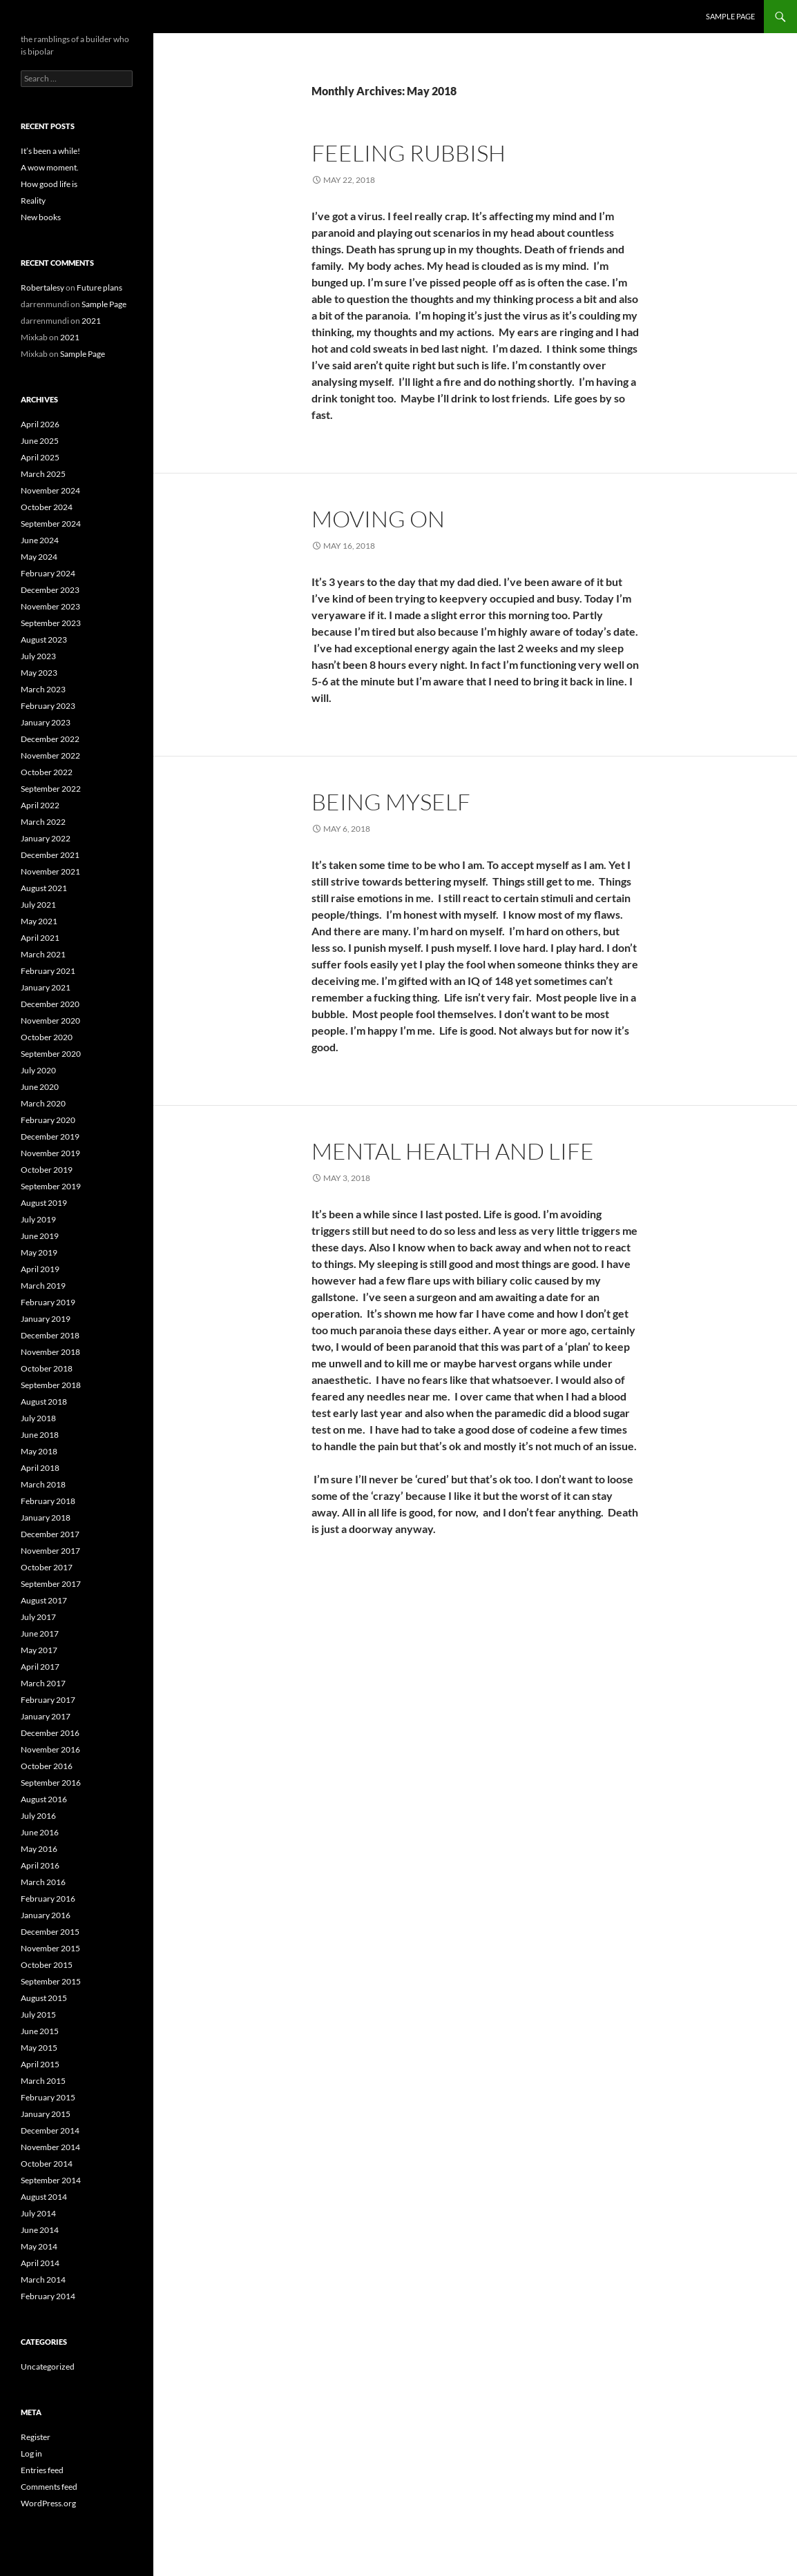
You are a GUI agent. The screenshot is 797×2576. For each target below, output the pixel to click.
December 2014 (50, 2130)
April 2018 (40, 1468)
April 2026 (40, 424)
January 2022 (45, 838)
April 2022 (40, 805)
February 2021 (48, 971)
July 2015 (38, 2014)
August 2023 (44, 639)
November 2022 (50, 755)
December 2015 (50, 1931)
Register (35, 2437)
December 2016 (50, 1733)
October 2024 (47, 507)
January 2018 (45, 1517)
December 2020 (50, 1004)
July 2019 (38, 1219)
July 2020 (38, 1070)
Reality (33, 200)
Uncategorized (48, 2366)
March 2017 (43, 1683)
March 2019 (43, 1285)
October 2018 (47, 1368)
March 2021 (43, 954)
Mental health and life (452, 1151)
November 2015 (50, 1948)
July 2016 (38, 1816)
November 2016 (50, 1749)
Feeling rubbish (408, 153)
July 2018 (38, 1418)
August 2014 (44, 2197)
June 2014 (40, 2230)
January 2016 (45, 1915)
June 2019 (40, 1236)
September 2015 (51, 1981)
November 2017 (50, 1550)
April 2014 (40, 2263)
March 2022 (43, 822)
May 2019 (39, 1252)
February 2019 (48, 1302)
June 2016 (40, 1832)
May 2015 (39, 2047)
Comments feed (49, 2486)
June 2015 (40, 2031)
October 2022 (47, 772)
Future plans (99, 287)
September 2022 (51, 788)
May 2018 (39, 1451)
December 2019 (50, 1136)
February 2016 (48, 1898)
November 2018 (50, 1352)
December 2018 (50, 1335)
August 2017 (44, 1600)
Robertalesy (42, 287)
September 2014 (51, 2180)
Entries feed (42, 2470)
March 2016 (43, 1882)
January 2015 (45, 2114)
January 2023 (45, 722)
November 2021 (50, 871)
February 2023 (48, 706)
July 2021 (38, 904)
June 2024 (40, 540)
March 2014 (43, 2279)
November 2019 (50, 1153)
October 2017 (47, 1567)
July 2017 (38, 1617)
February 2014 (48, 2296)
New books (41, 217)
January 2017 (45, 1716)
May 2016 (39, 1849)
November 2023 (50, 606)
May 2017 (39, 1650)
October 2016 (47, 1766)
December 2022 (50, 739)
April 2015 (40, 2064)
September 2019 (51, 1186)
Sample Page (730, 16)
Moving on (378, 519)
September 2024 (51, 523)
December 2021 (50, 855)
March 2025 (43, 474)
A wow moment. (50, 167)
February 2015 (48, 2097)
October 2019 (47, 1169)
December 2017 (50, 1534)
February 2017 (48, 1700)
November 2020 (50, 1020)
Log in (31, 2453)
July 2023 (38, 656)
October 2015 (47, 1965)
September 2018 (51, 1385)
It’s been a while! (50, 151)
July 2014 (38, 2213)
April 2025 (40, 457)
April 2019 (40, 1269)
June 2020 (40, 1087)
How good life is (49, 184)
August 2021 (44, 888)
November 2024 (50, 490)
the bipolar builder (71, 16)
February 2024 (48, 573)
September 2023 (51, 623)
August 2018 (44, 1401)
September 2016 (51, 1782)
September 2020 (51, 1053)
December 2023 (50, 590)
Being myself (390, 802)
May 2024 (39, 557)
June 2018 (40, 1435)
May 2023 (39, 672)
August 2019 (44, 1203)
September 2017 (51, 1584)
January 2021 (45, 987)
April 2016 (40, 1865)
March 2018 (43, 1484)
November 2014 (50, 2147)
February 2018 (48, 1501)
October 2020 (47, 1037)
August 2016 (44, 1799)
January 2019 (45, 1319)
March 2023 (43, 689)
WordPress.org (48, 2503)
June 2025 (40, 441)
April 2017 (40, 1666)
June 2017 (40, 1633)
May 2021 (39, 921)
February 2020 (48, 1120)
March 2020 (43, 1103)
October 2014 (47, 2163)
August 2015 (44, 1998)
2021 (91, 320)
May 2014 (39, 2246)
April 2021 (40, 938)
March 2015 (43, 2081)
